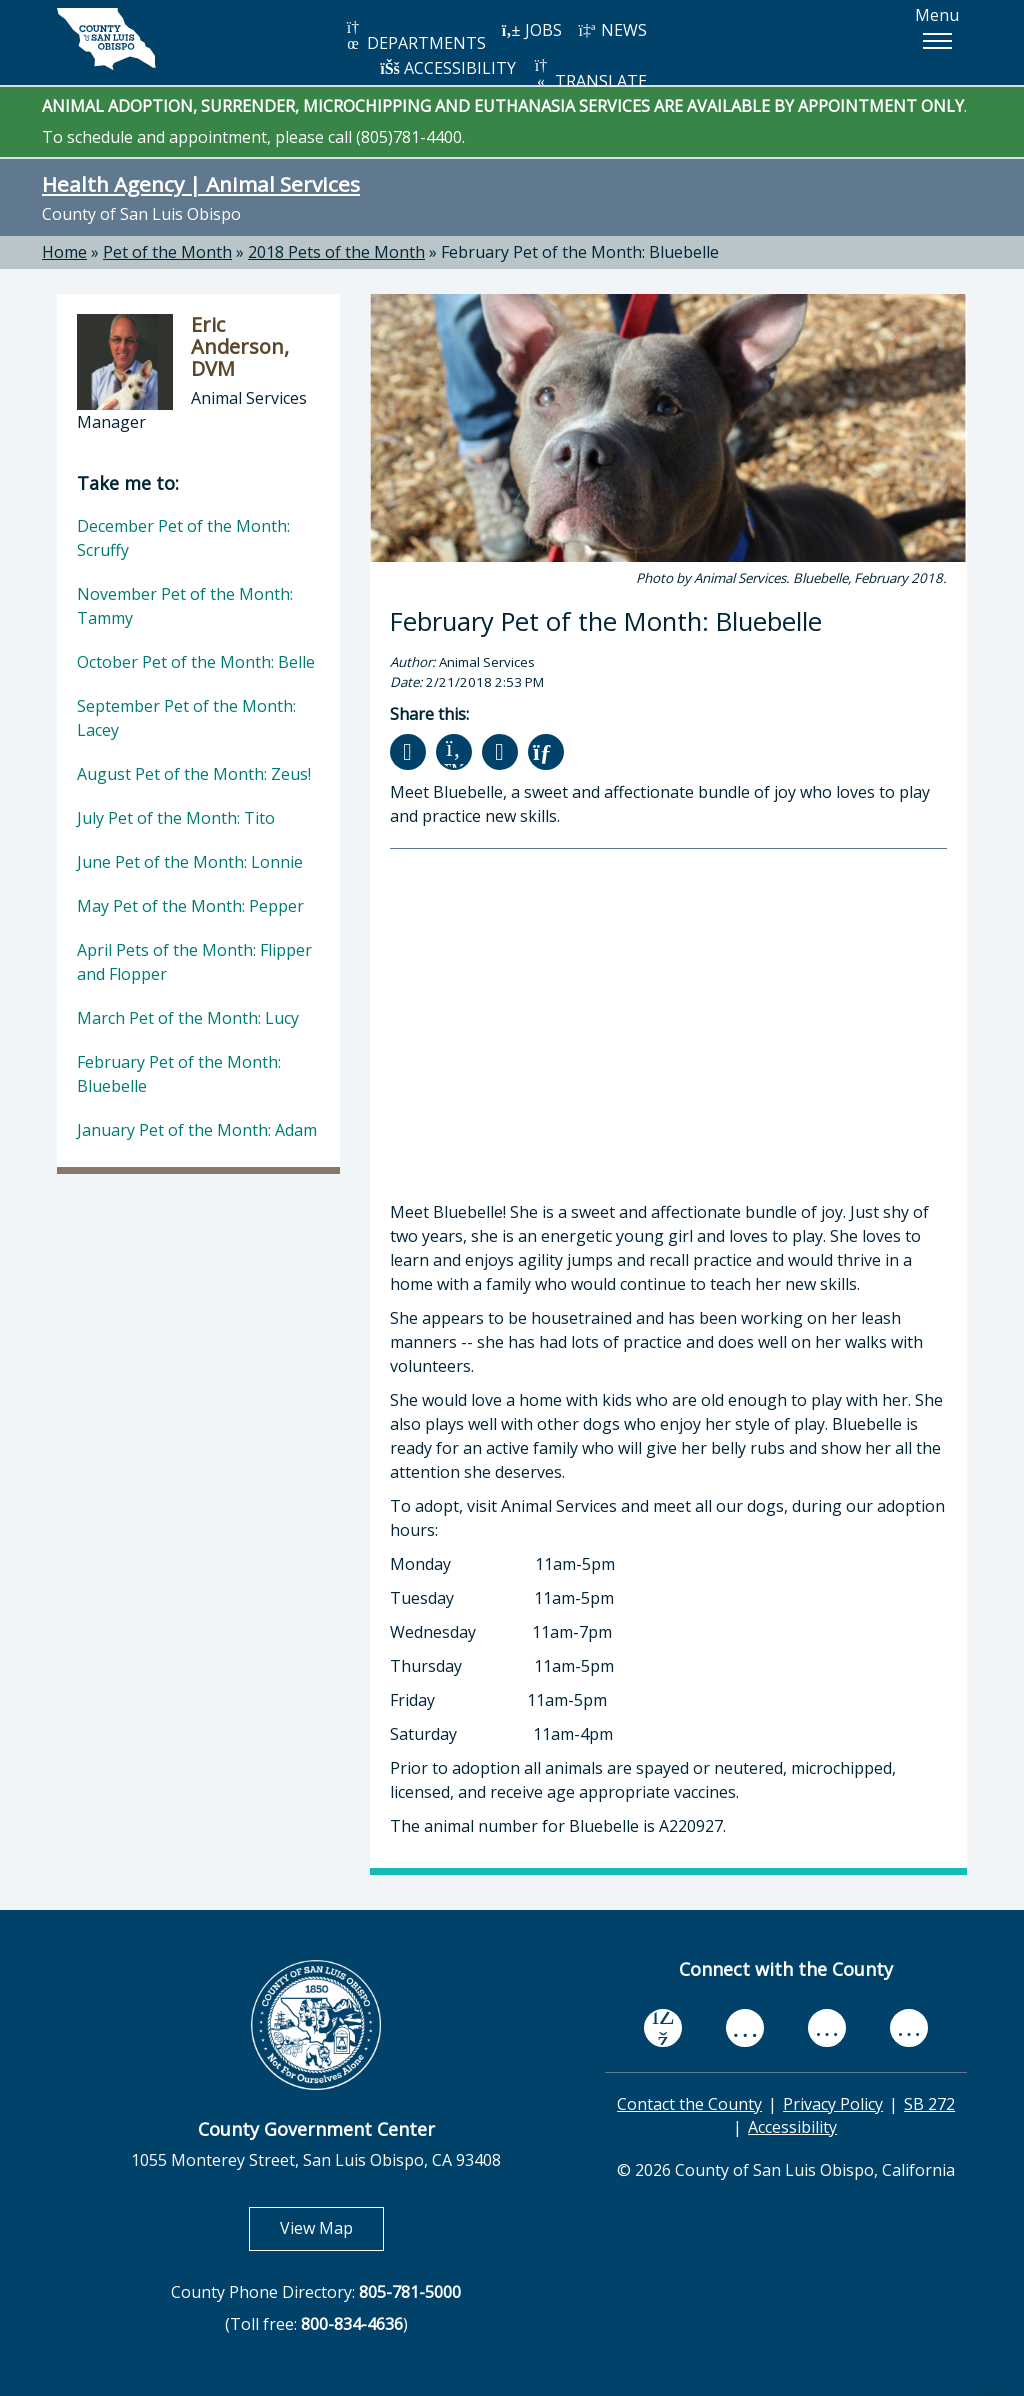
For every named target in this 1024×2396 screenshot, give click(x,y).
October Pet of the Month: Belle (196, 662)
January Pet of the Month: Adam (197, 1130)
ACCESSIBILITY (448, 68)
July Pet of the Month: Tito (176, 818)
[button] (937, 41)
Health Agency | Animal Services (201, 184)
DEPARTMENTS (414, 36)
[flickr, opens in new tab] (827, 2028)
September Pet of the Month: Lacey (186, 718)
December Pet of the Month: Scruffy (183, 538)
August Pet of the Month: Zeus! (194, 774)
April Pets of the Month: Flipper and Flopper (194, 962)
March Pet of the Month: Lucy (188, 1018)
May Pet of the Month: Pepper (190, 906)
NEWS (612, 30)
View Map (332, 2227)
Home (64, 252)
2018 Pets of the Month (336, 252)
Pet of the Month (167, 252)
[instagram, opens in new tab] (909, 2028)
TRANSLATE (589, 74)
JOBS (531, 30)
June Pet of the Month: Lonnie (190, 862)
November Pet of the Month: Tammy (185, 606)
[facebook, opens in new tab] (663, 2029)
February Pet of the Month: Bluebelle (580, 252)
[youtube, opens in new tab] (745, 2028)
